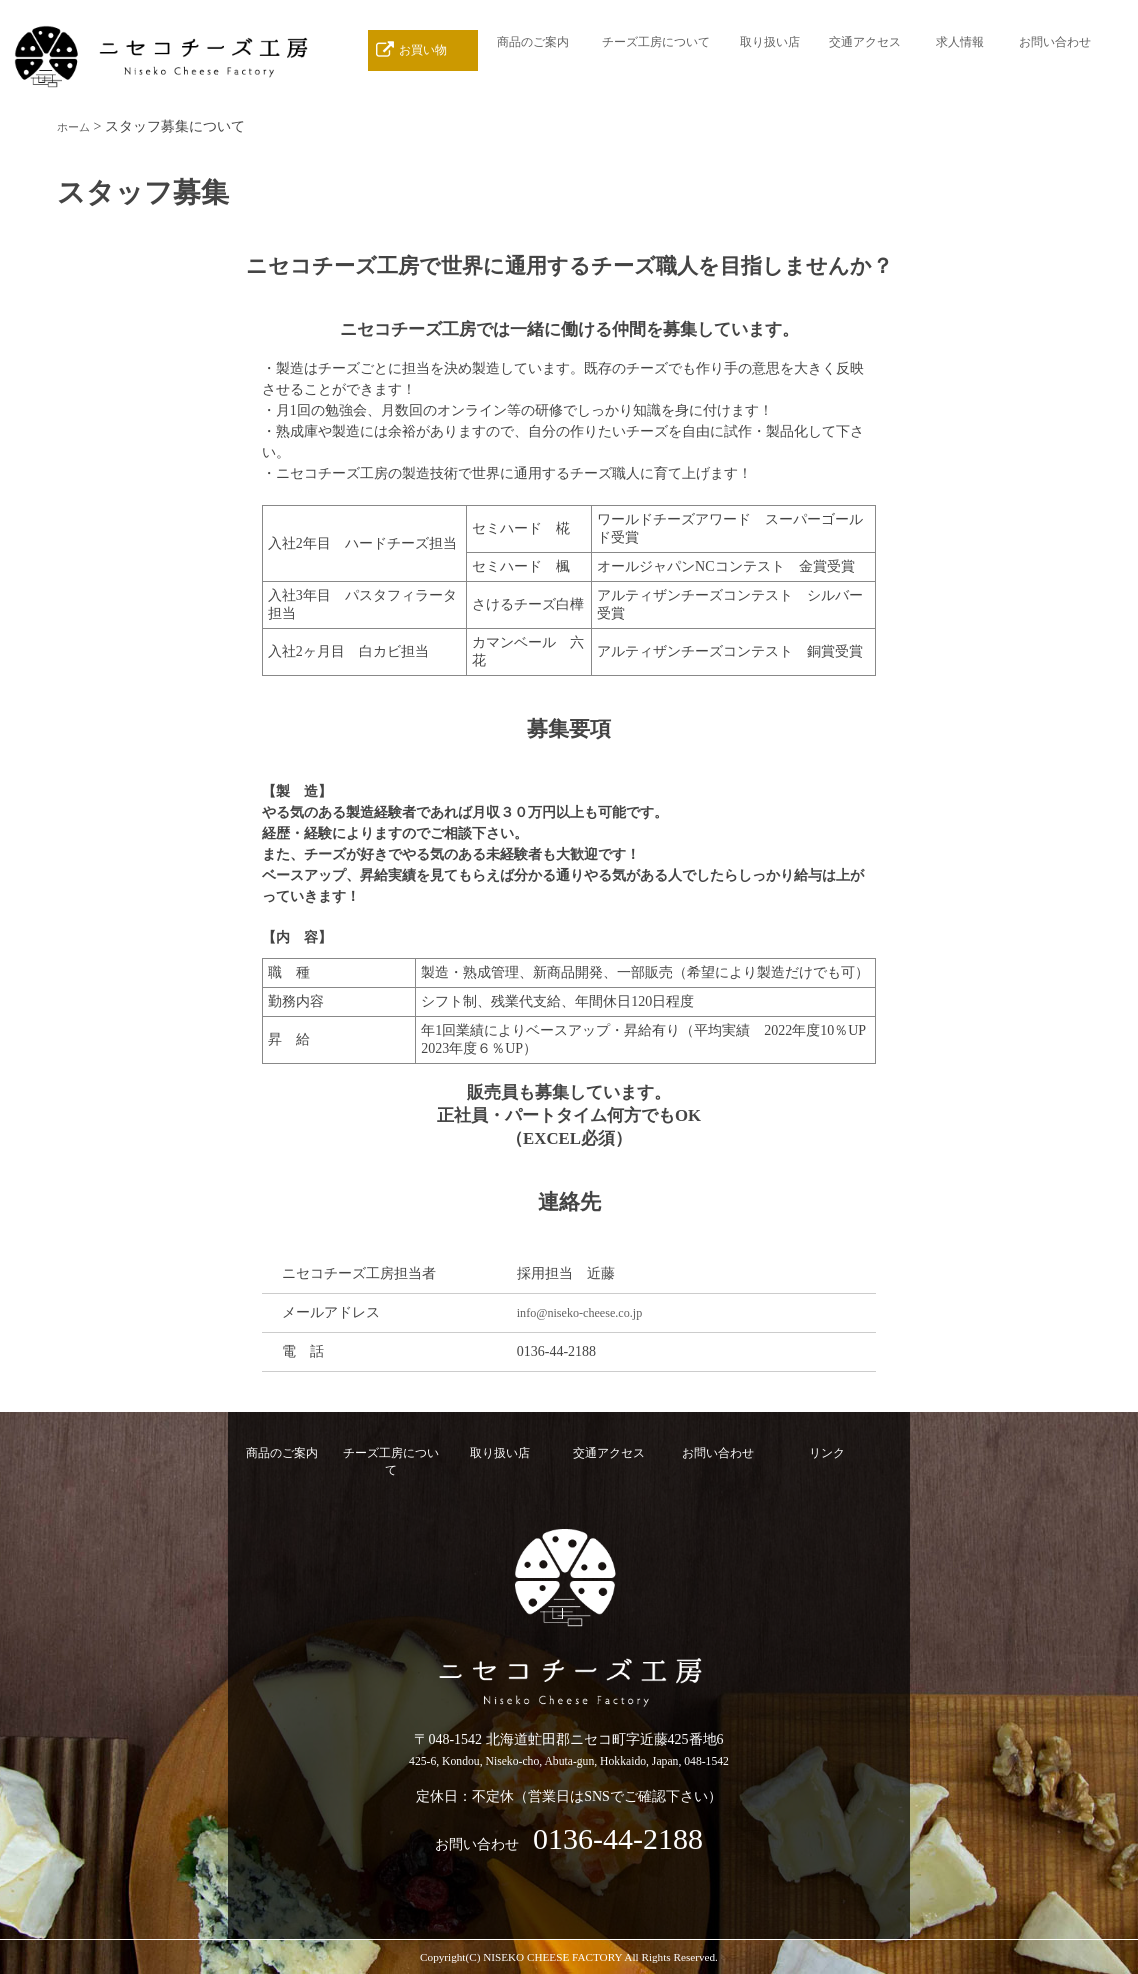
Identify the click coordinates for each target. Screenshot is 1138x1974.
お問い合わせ (1055, 50)
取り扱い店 (770, 50)
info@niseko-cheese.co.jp (589, 1312)
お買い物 (423, 50)
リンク (827, 1453)
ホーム (78, 126)
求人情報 (960, 50)
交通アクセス (865, 50)
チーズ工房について (656, 50)
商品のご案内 (533, 50)
